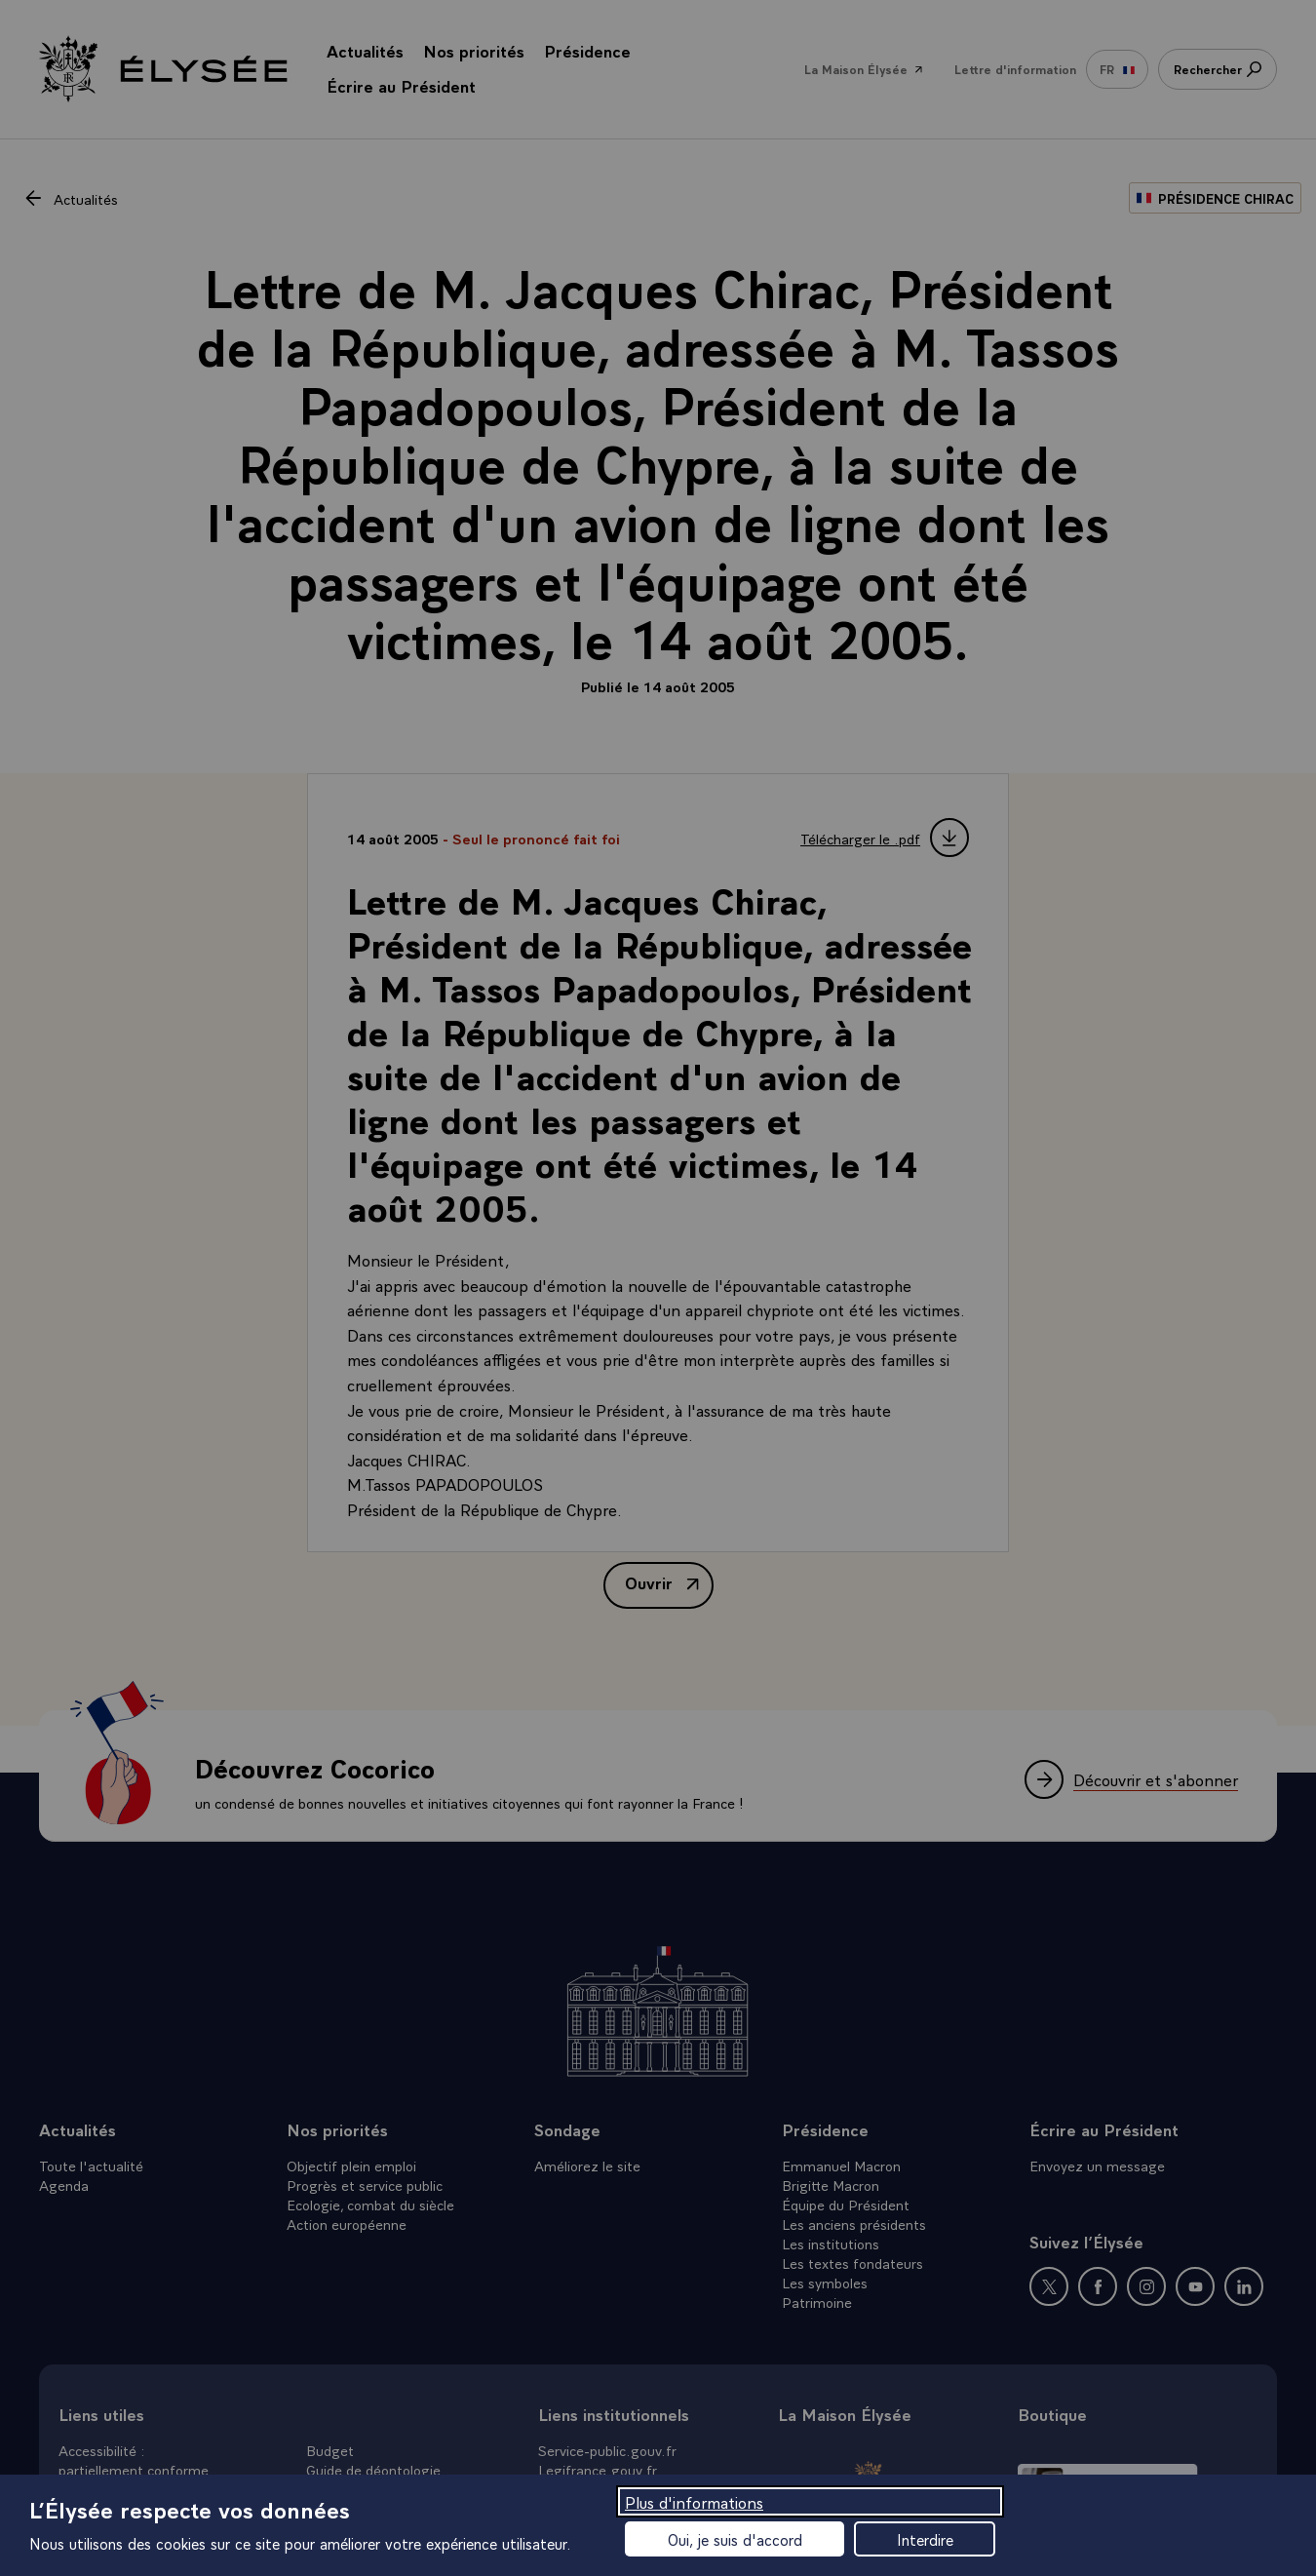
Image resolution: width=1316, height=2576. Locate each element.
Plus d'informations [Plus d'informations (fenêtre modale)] (694, 2501)
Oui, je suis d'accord (735, 2539)
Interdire (925, 2539)
